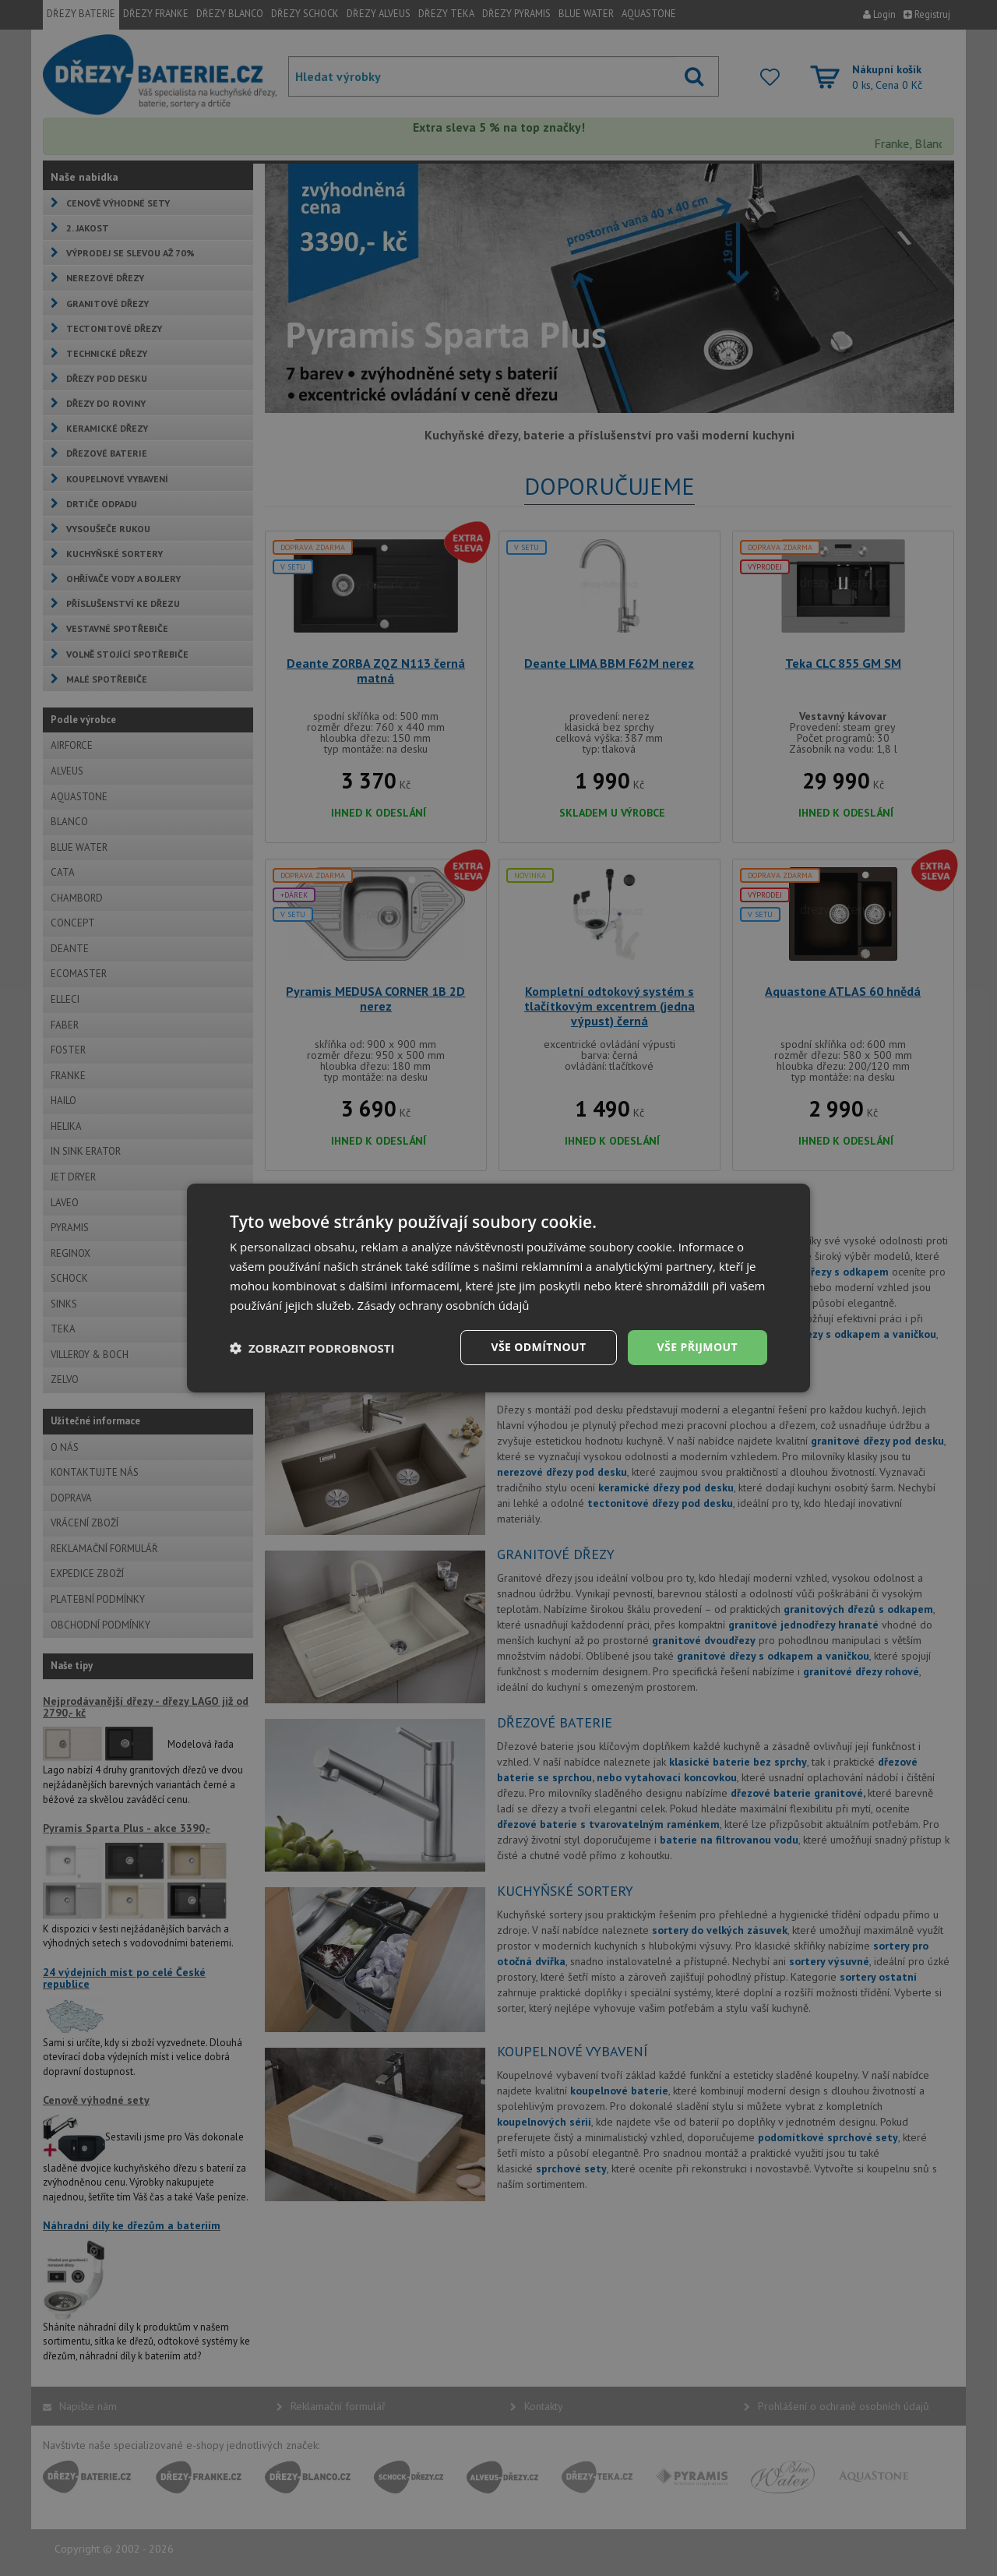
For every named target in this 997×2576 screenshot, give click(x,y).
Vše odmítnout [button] (538, 1346)
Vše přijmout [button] (697, 1346)
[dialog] (498, 1288)
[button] (312, 1348)
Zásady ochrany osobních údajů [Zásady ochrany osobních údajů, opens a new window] (444, 1305)
